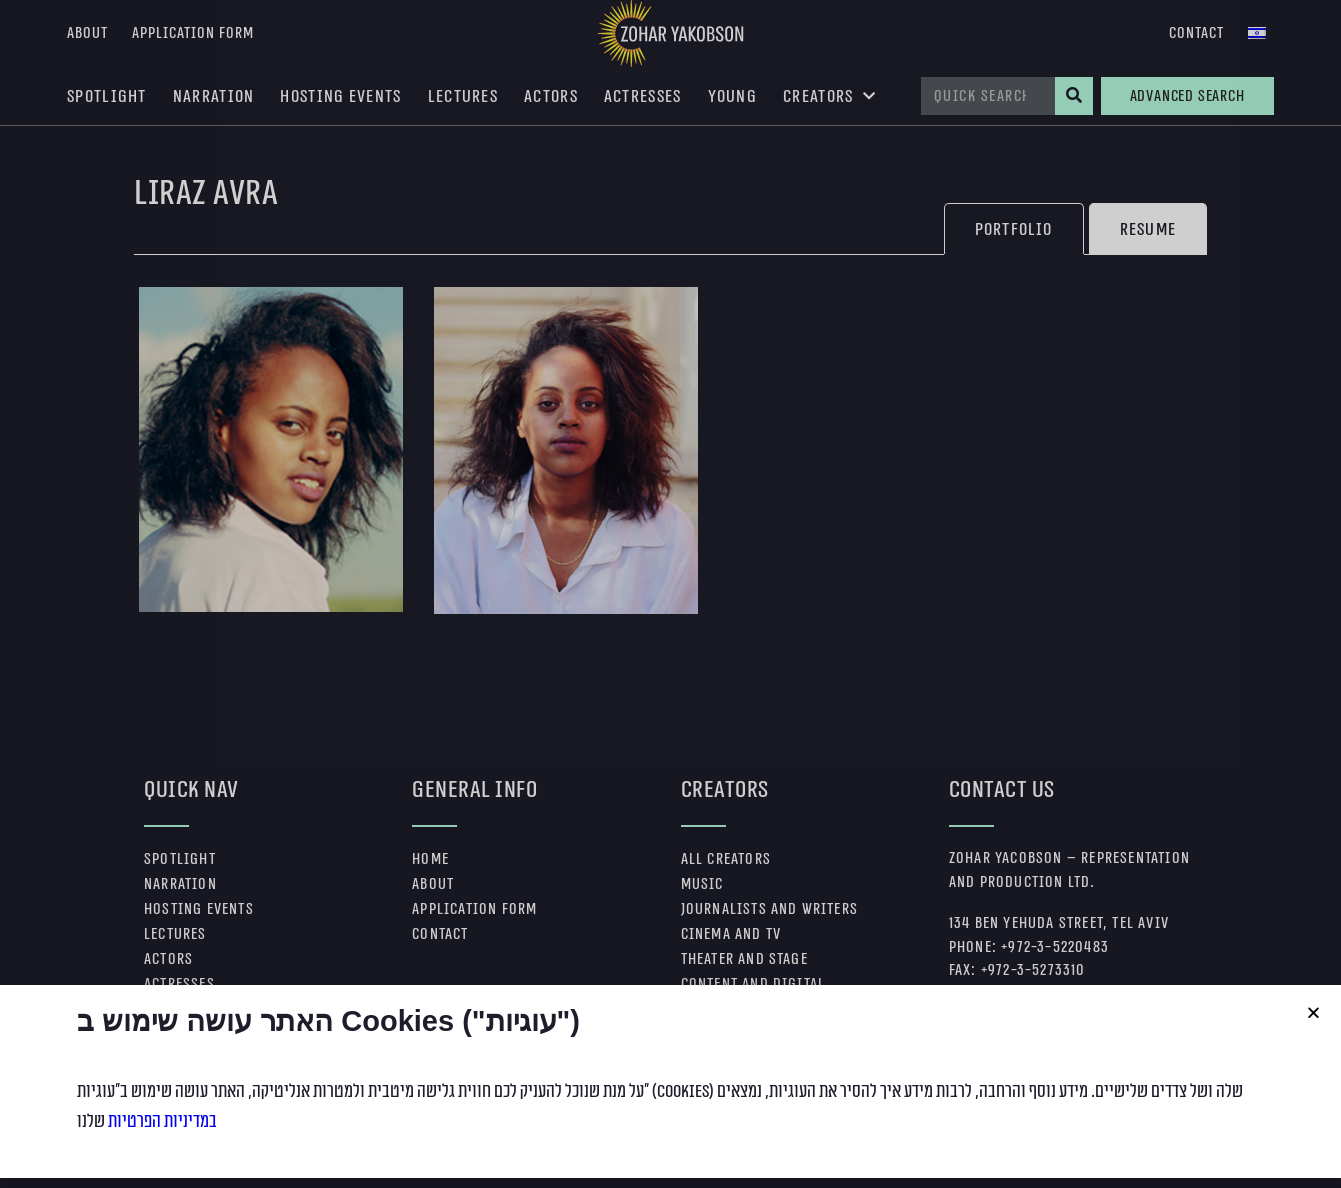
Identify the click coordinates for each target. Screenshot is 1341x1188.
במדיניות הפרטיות (162, 1174)
